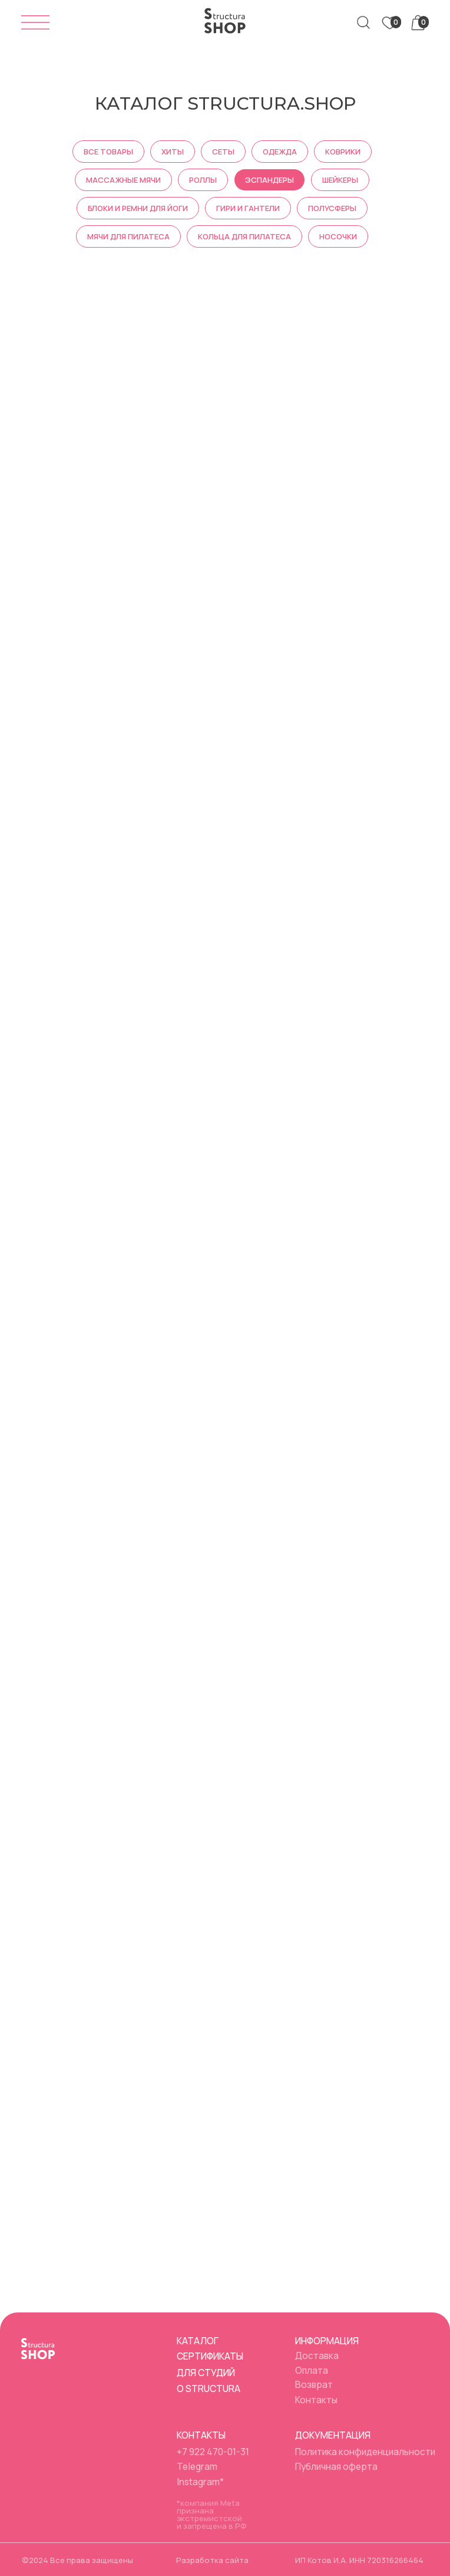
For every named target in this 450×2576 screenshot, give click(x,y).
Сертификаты (210, 2356)
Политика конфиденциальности (365, 2451)
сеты (223, 151)
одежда (280, 151)
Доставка (317, 2355)
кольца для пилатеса (244, 236)
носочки (338, 236)
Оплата (311, 2370)
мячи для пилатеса (128, 236)
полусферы (332, 208)
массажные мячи (123, 180)
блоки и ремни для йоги (138, 208)
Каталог (198, 2340)
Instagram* (200, 2481)
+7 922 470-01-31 (213, 2451)
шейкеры (340, 180)
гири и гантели (248, 208)
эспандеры (269, 180)
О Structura (208, 2388)
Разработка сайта (212, 2560)
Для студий (206, 2372)
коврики (342, 151)
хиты (172, 151)
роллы (203, 180)
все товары (108, 151)
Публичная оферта (336, 2466)
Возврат (314, 2384)
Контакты (316, 2399)
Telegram (197, 2466)
